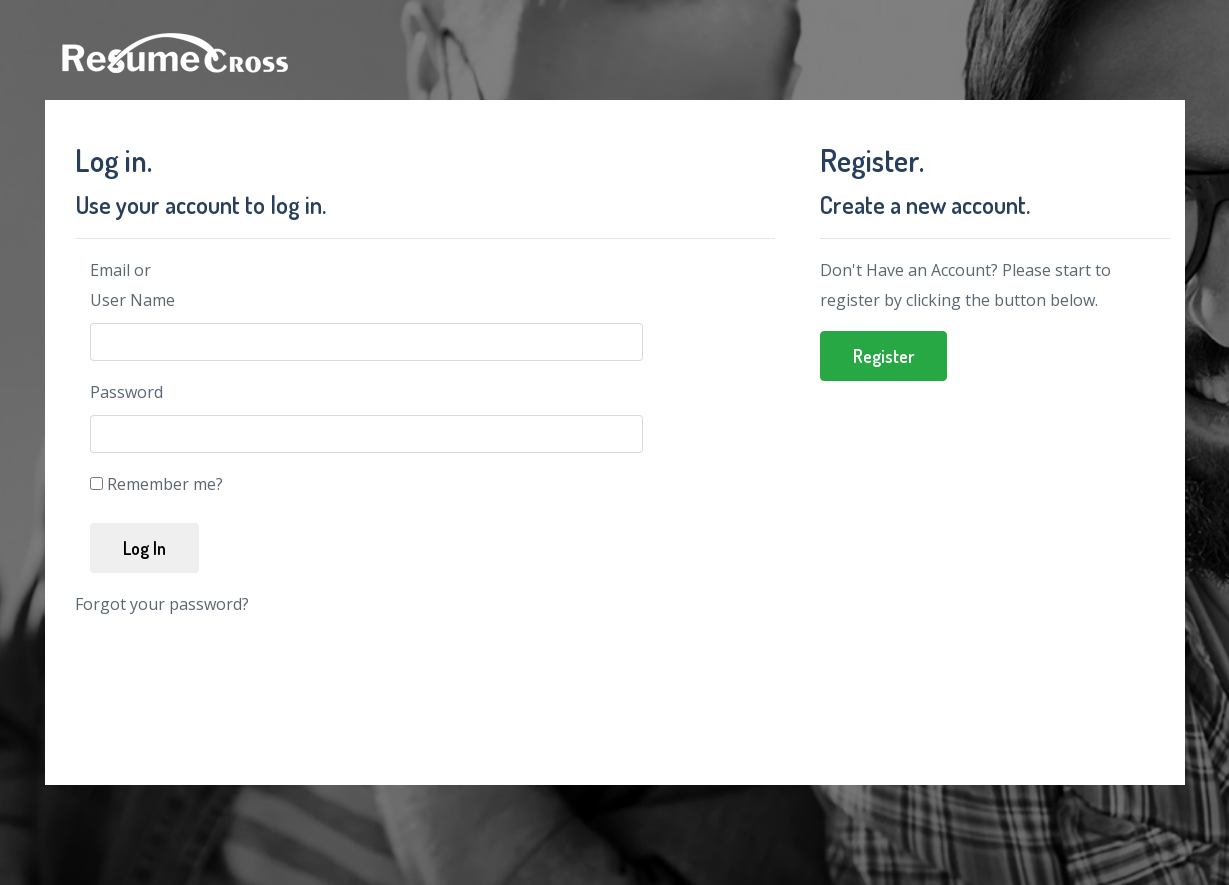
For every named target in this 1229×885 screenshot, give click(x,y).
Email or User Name (132, 285)
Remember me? (165, 484)
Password (126, 392)
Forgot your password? (162, 604)
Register (883, 356)
